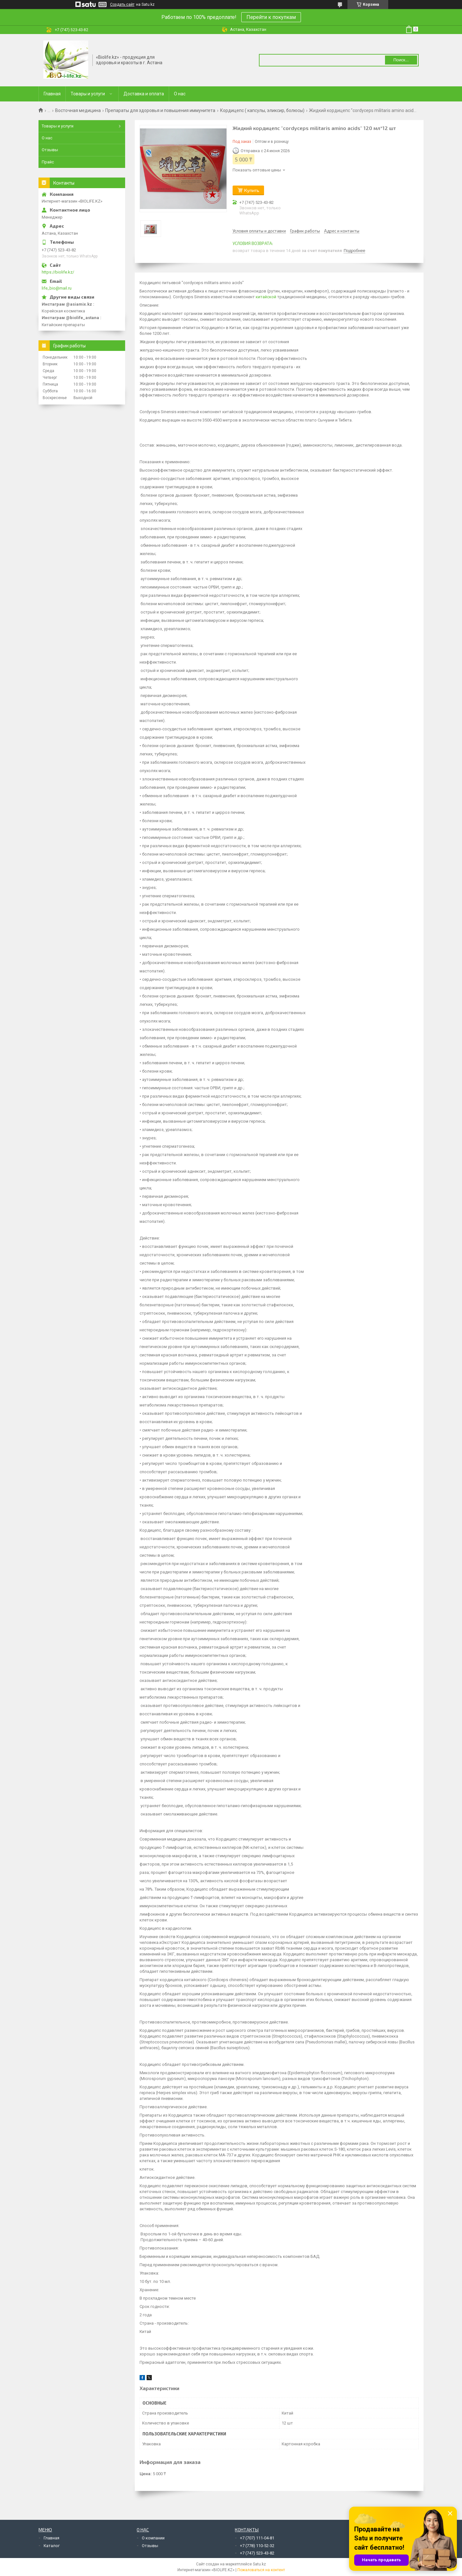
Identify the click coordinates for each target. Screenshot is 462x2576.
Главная (52, 93)
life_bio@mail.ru (57, 288)
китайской (266, 296)
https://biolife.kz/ (58, 272)
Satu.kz (259, 2564)
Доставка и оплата (144, 93)
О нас (179, 93)
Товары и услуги (88, 93)
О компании (153, 2538)
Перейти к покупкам (271, 17)
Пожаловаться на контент (261, 2570)
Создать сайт (122, 4)
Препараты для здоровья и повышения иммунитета (160, 110)
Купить (251, 190)
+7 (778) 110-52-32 (257, 2545)
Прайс (48, 162)
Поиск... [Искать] (401, 59)
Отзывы (50, 149)
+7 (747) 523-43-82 (257, 2553)
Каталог (52, 2545)
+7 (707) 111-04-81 (257, 2538)
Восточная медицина (78, 110)
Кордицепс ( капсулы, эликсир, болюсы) (262, 110)
